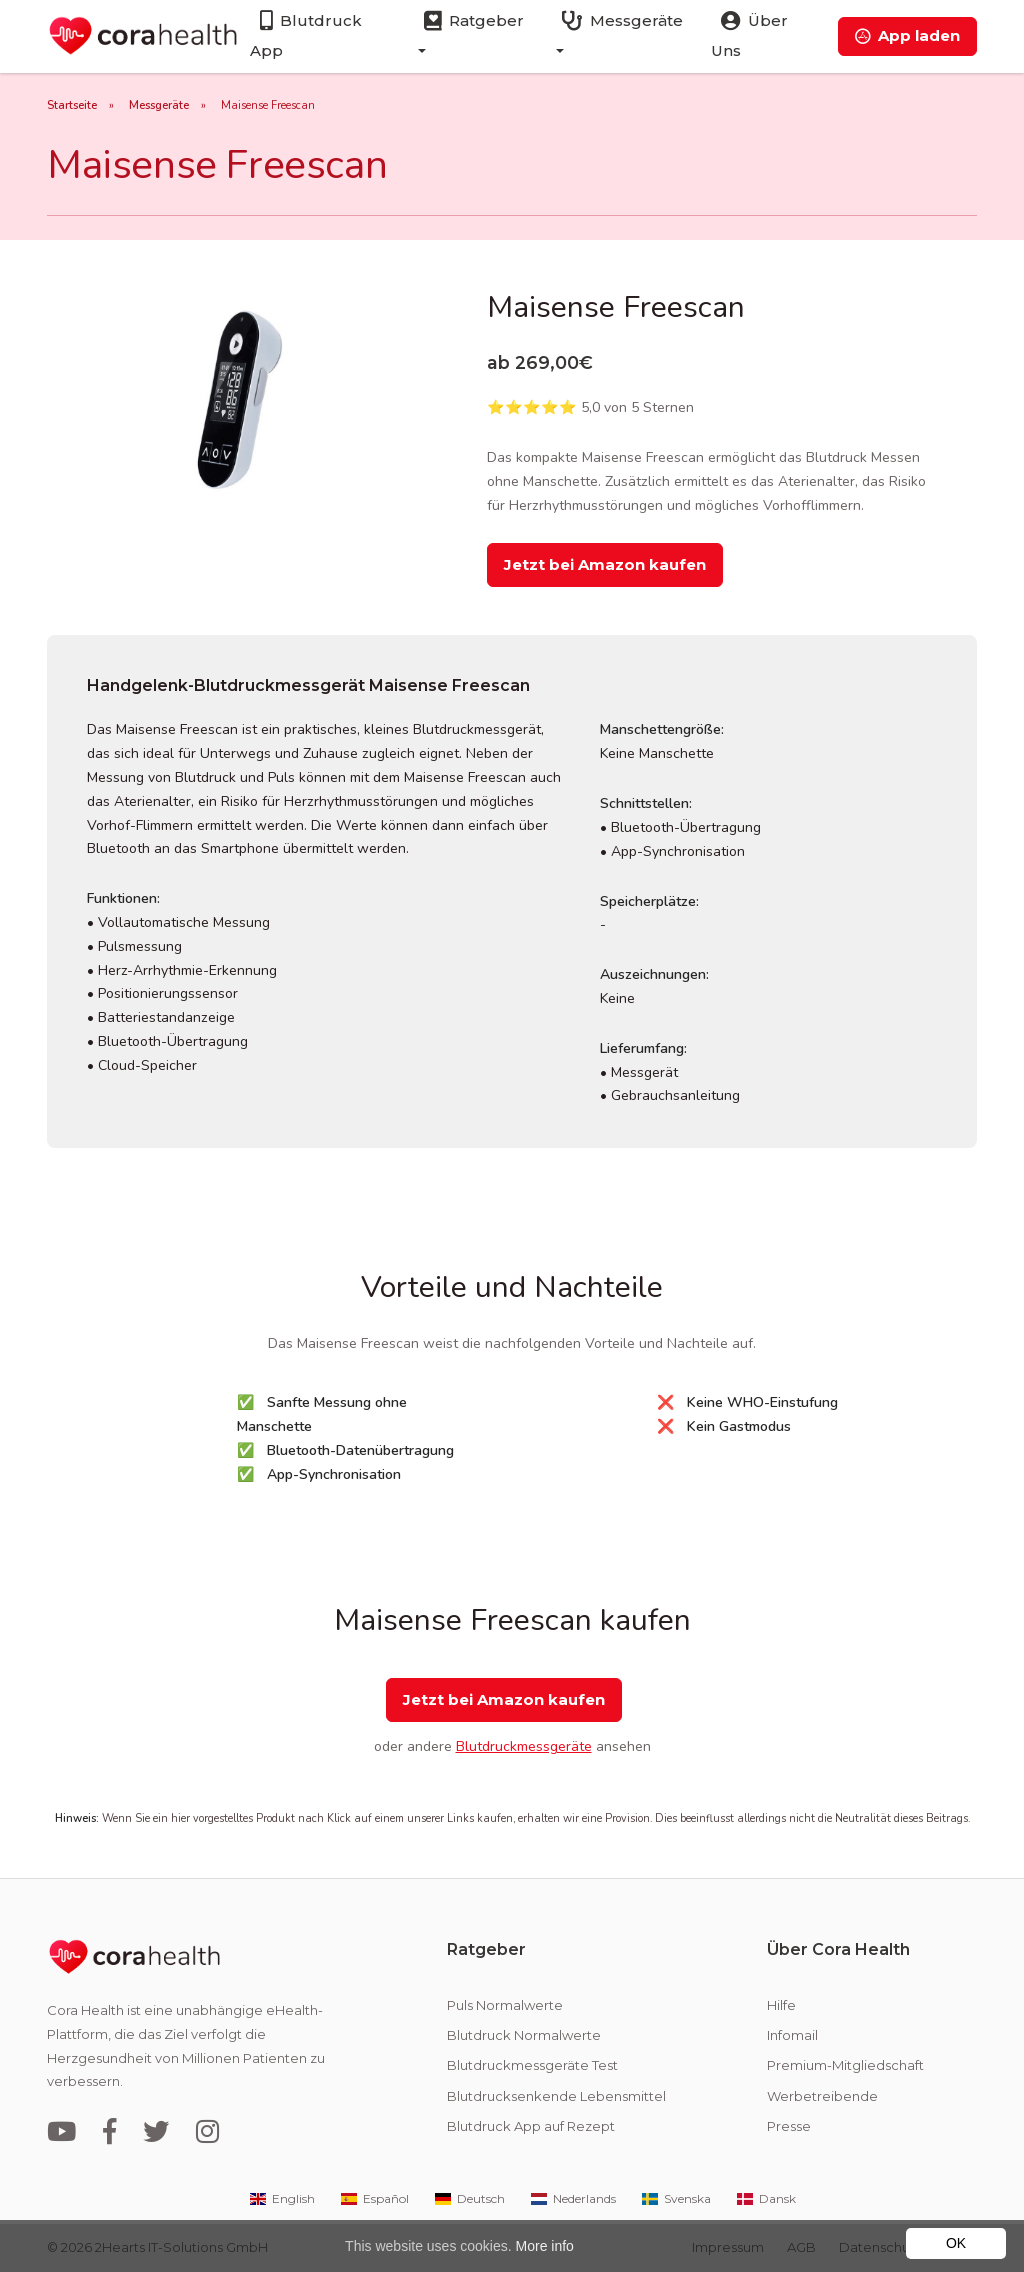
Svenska (675, 2198)
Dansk (765, 2198)
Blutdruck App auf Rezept (531, 2126)
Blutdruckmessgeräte (524, 1746)
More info (545, 2246)
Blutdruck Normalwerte (524, 2035)
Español (373, 2198)
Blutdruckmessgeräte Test (532, 2065)
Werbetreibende (822, 2096)
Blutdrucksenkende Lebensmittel (556, 2096)
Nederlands (572, 2198)
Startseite (72, 105)
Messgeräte (159, 105)
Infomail (792, 2035)
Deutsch (468, 2198)
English (281, 2198)
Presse (789, 2126)
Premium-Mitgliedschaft (845, 2065)
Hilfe (781, 2005)
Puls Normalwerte (505, 2005)
